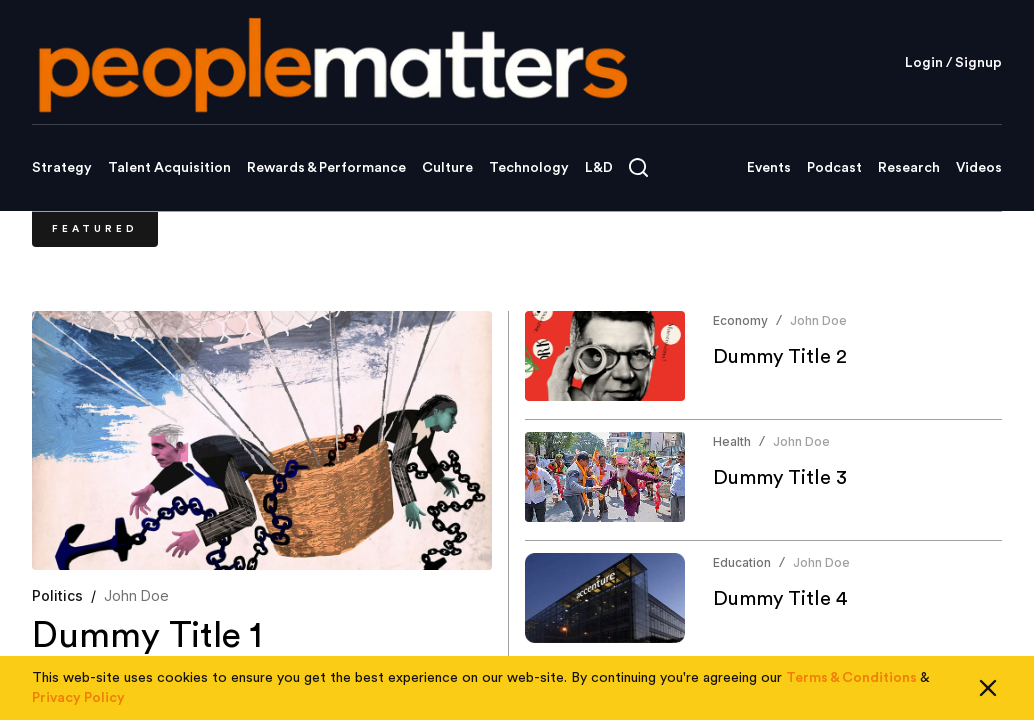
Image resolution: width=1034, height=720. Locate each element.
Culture (447, 168)
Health (732, 441)
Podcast (834, 168)
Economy (740, 320)
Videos (979, 168)
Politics (57, 595)
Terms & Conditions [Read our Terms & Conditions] (851, 678)
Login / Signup (953, 63)
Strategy (62, 168)
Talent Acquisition (169, 168)
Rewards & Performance (326, 168)
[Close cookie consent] (988, 688)
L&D (599, 168)
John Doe (136, 595)
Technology (529, 168)
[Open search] (638, 167)
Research (909, 168)
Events (769, 168)
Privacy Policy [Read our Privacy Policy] (78, 698)
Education (742, 562)
